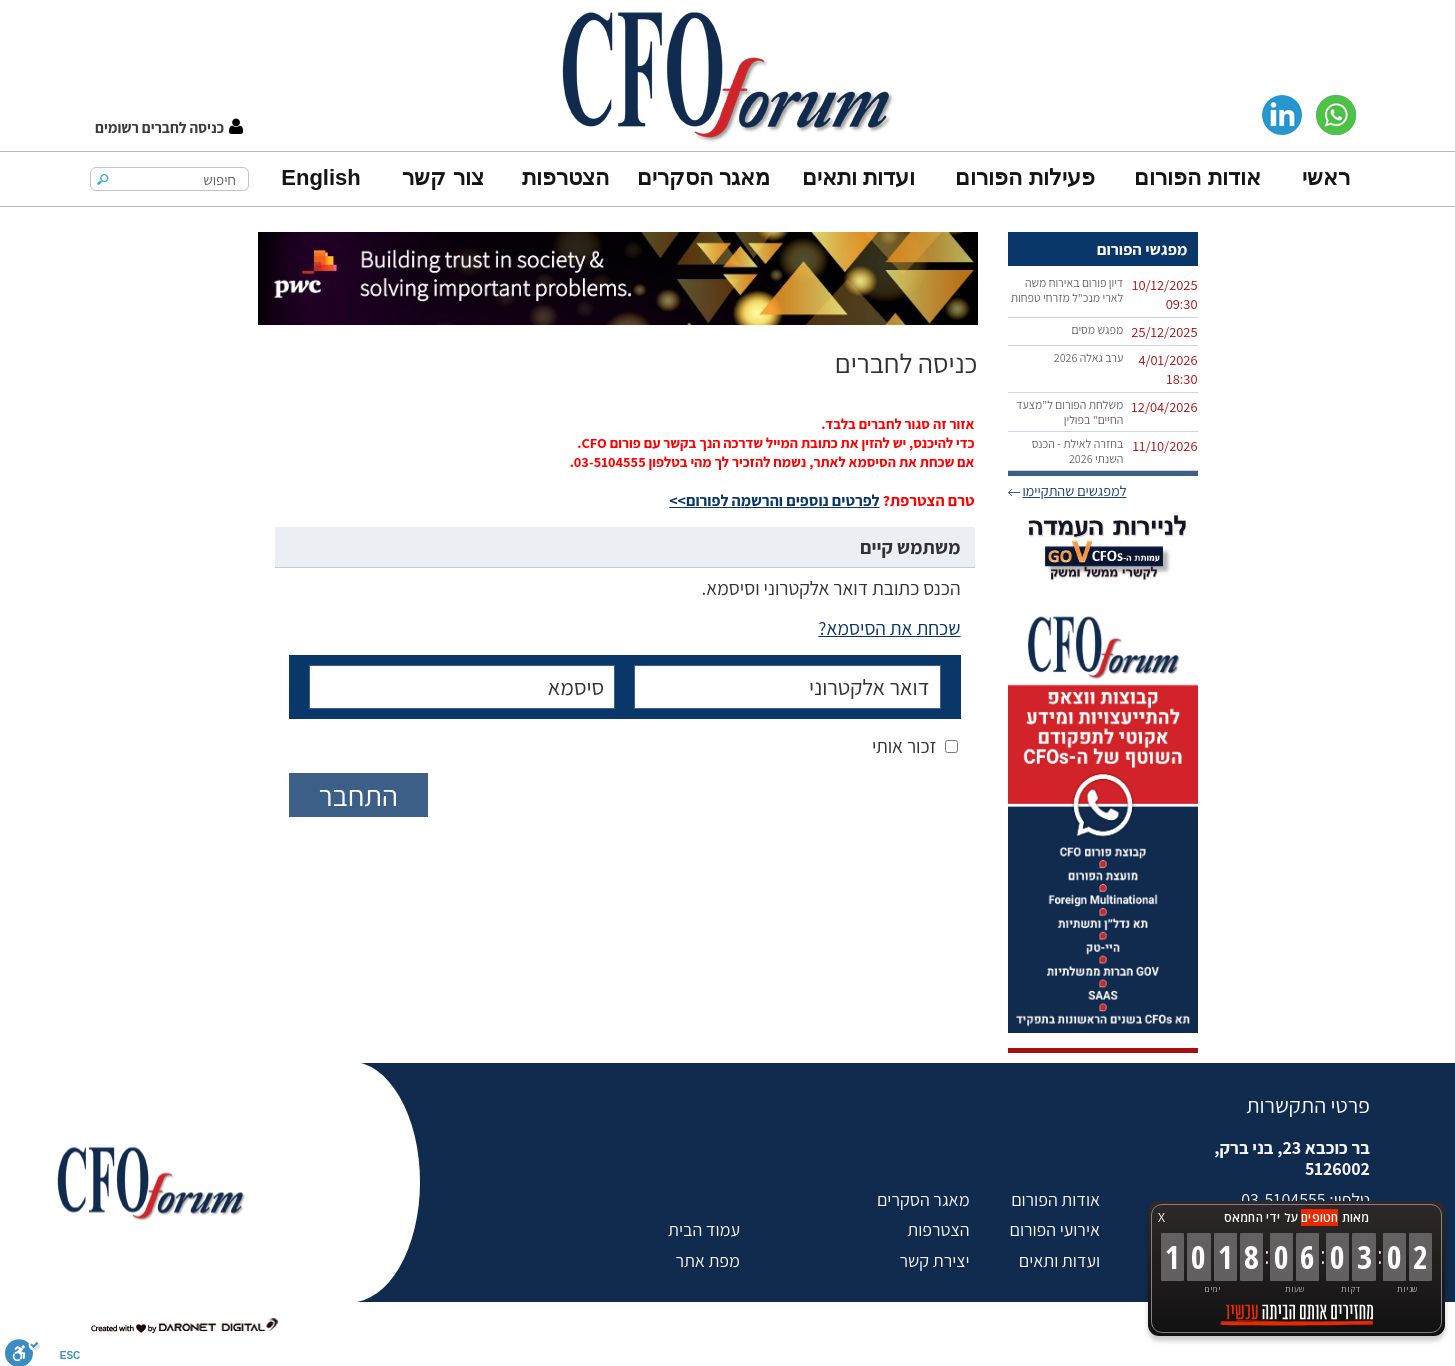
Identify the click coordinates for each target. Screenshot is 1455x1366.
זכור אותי (904, 746)
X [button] (1161, 1217)
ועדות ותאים (858, 177)
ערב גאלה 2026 (1089, 357)
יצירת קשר (934, 1260)
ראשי (1326, 177)
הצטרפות (565, 177)
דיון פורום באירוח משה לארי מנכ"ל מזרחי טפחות (1067, 290)
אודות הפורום (1197, 177)
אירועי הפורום (1055, 1229)
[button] (169, 127)
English (320, 177)
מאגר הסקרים (703, 177)
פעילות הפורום (1024, 177)
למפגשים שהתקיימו (1074, 490)
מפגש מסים (1097, 329)
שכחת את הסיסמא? (889, 628)
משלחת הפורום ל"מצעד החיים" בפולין (1069, 412)
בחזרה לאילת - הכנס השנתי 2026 (1078, 451)
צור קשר (442, 177)
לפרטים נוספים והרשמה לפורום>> (774, 500)
